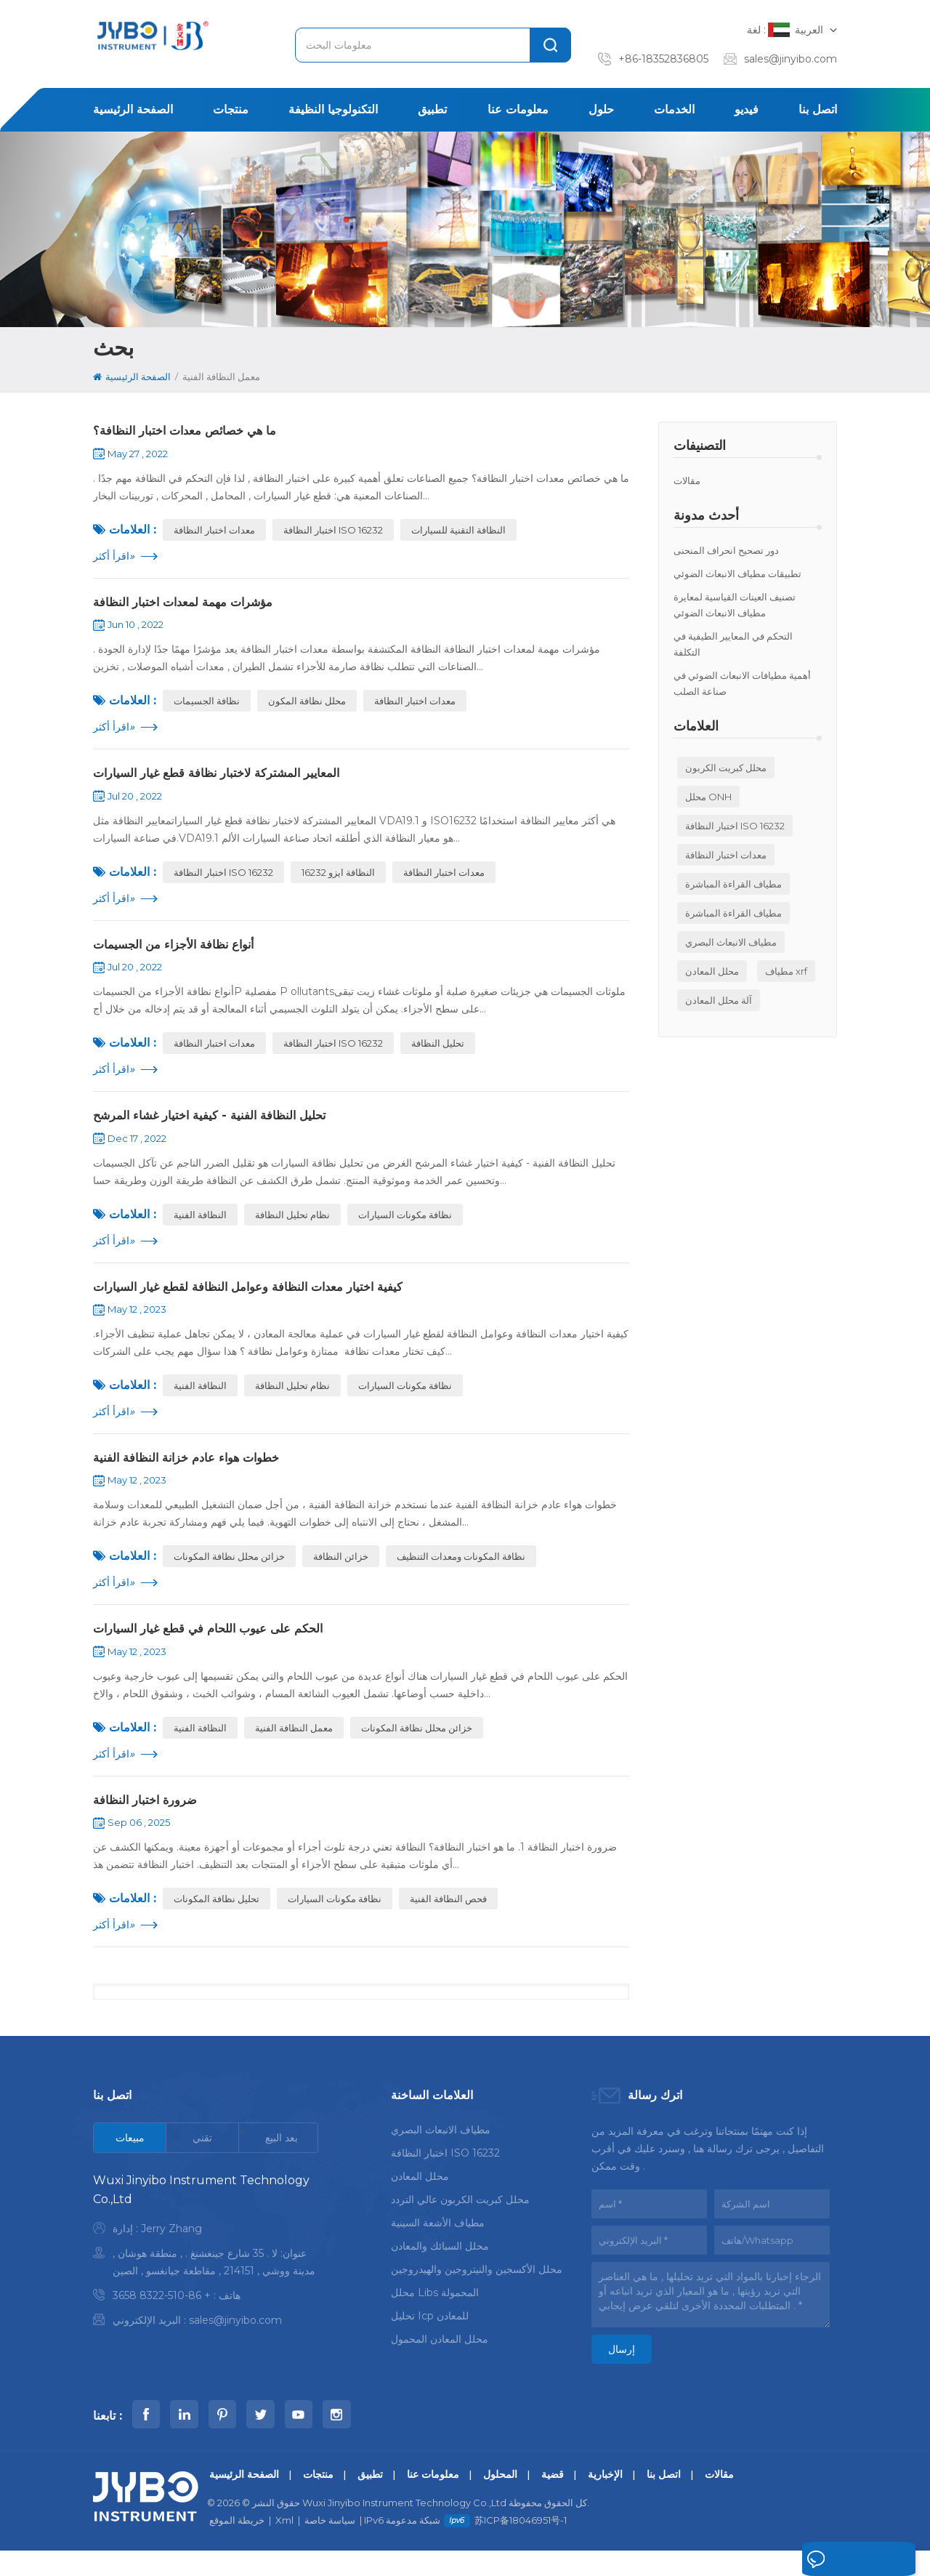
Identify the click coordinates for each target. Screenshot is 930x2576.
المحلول (500, 2499)
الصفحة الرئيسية (133, 109)
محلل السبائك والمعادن (440, 2269)
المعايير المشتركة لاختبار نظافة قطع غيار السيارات (228, 779)
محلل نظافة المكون (307, 706)
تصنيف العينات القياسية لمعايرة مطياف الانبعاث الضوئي (735, 605)
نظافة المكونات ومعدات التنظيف (461, 1574)
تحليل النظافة (437, 1053)
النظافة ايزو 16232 (338, 879)
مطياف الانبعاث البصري (731, 942)
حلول (601, 109)
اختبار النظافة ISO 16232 (735, 826)
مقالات (687, 480)
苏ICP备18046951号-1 (520, 2545)
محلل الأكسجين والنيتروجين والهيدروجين (476, 2292)
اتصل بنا (817, 109)
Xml (284, 2545)
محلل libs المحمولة (435, 2315)
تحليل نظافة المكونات (216, 1922)
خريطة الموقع (236, 2545)
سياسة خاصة (329, 2545)
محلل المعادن (712, 971)
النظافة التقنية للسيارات (458, 532)
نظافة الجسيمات (207, 706)
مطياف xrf (786, 971)
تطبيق (432, 109)
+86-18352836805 (663, 59)
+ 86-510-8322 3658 (162, 2318)
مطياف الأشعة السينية (438, 2246)
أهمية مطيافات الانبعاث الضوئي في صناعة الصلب (742, 683)
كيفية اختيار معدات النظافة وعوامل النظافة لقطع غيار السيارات (263, 1300)
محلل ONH (708, 796)
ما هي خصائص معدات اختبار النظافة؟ (194, 432)
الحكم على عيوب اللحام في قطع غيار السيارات (220, 1648)
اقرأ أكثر (113, 558)
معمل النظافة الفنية (294, 1748)
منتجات (230, 109)
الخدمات (674, 109)
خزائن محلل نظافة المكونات (229, 1574)
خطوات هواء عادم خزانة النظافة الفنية (196, 1474)
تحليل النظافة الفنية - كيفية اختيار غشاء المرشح (220, 1127)
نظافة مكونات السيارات (405, 1227)
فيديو (747, 109)
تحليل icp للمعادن (430, 2339)
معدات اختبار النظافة (726, 855)
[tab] (130, 2160)
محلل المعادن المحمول (439, 2362)
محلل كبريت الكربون (726, 767)
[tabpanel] (205, 2276)
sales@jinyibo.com (790, 59)
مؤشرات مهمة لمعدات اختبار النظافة (192, 605)
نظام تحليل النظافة (292, 1227)
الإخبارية (605, 2499)
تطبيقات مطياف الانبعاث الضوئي (737, 573)
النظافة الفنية (200, 1227)
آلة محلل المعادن (718, 1000)
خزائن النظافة (340, 1574)
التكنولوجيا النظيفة (333, 109)
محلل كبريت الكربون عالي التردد (460, 2222)
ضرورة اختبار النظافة (149, 1822)
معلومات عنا (518, 109)
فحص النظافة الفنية (448, 1922)
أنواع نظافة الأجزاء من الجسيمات (182, 953)
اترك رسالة (821, 2560)
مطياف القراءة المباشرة (733, 884)
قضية (552, 2499)
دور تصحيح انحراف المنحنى (726, 550)
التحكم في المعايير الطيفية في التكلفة (733, 644)
